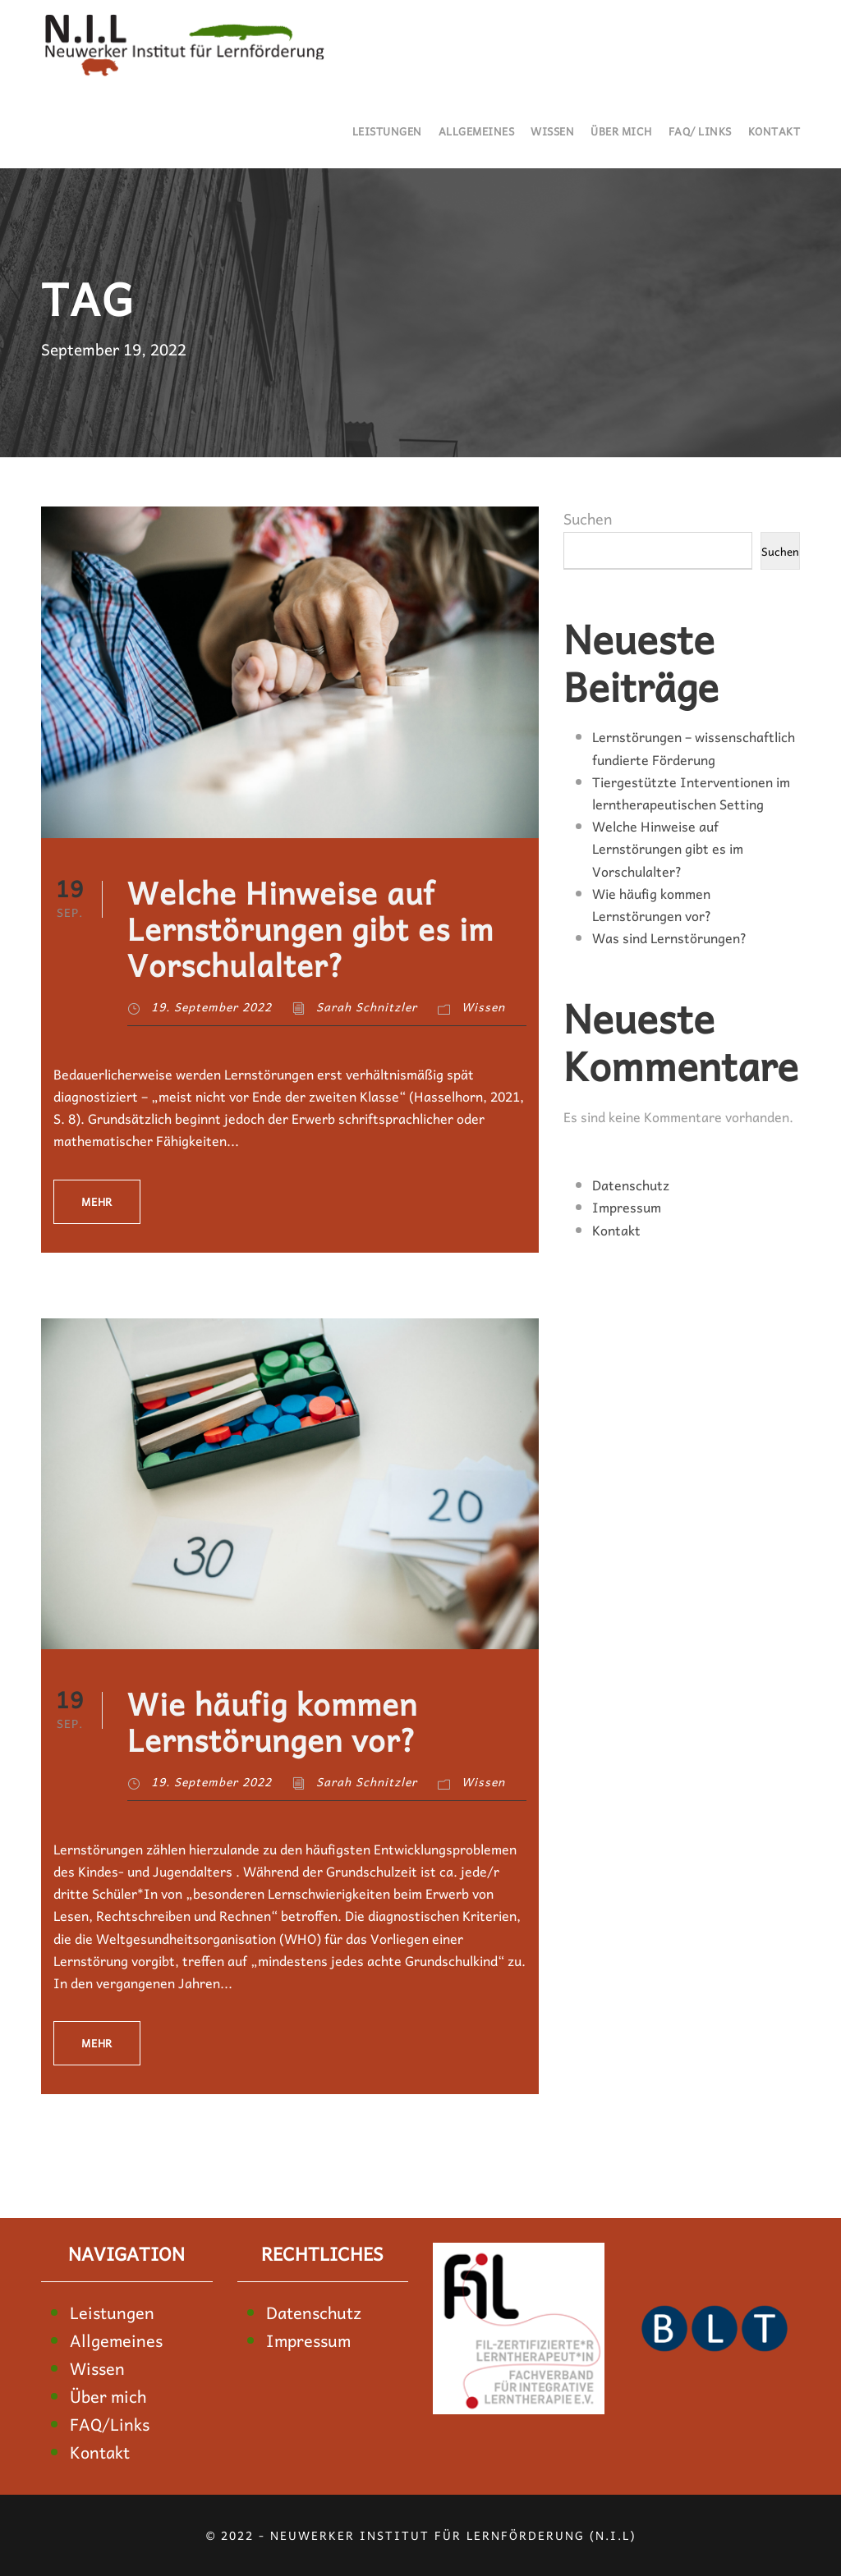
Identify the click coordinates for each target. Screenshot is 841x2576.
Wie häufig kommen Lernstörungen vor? (272, 1721)
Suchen (587, 518)
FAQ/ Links (700, 131)
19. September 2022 (211, 1006)
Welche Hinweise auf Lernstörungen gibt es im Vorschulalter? (310, 928)
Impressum (626, 1206)
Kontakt (774, 131)
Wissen (552, 131)
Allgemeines (477, 131)
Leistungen (387, 131)
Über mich (621, 131)
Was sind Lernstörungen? (669, 937)
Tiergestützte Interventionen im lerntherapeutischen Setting (691, 792)
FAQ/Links (109, 2424)
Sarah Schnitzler (366, 1006)
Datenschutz (630, 1184)
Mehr (97, 1201)
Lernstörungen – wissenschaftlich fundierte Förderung (693, 747)
